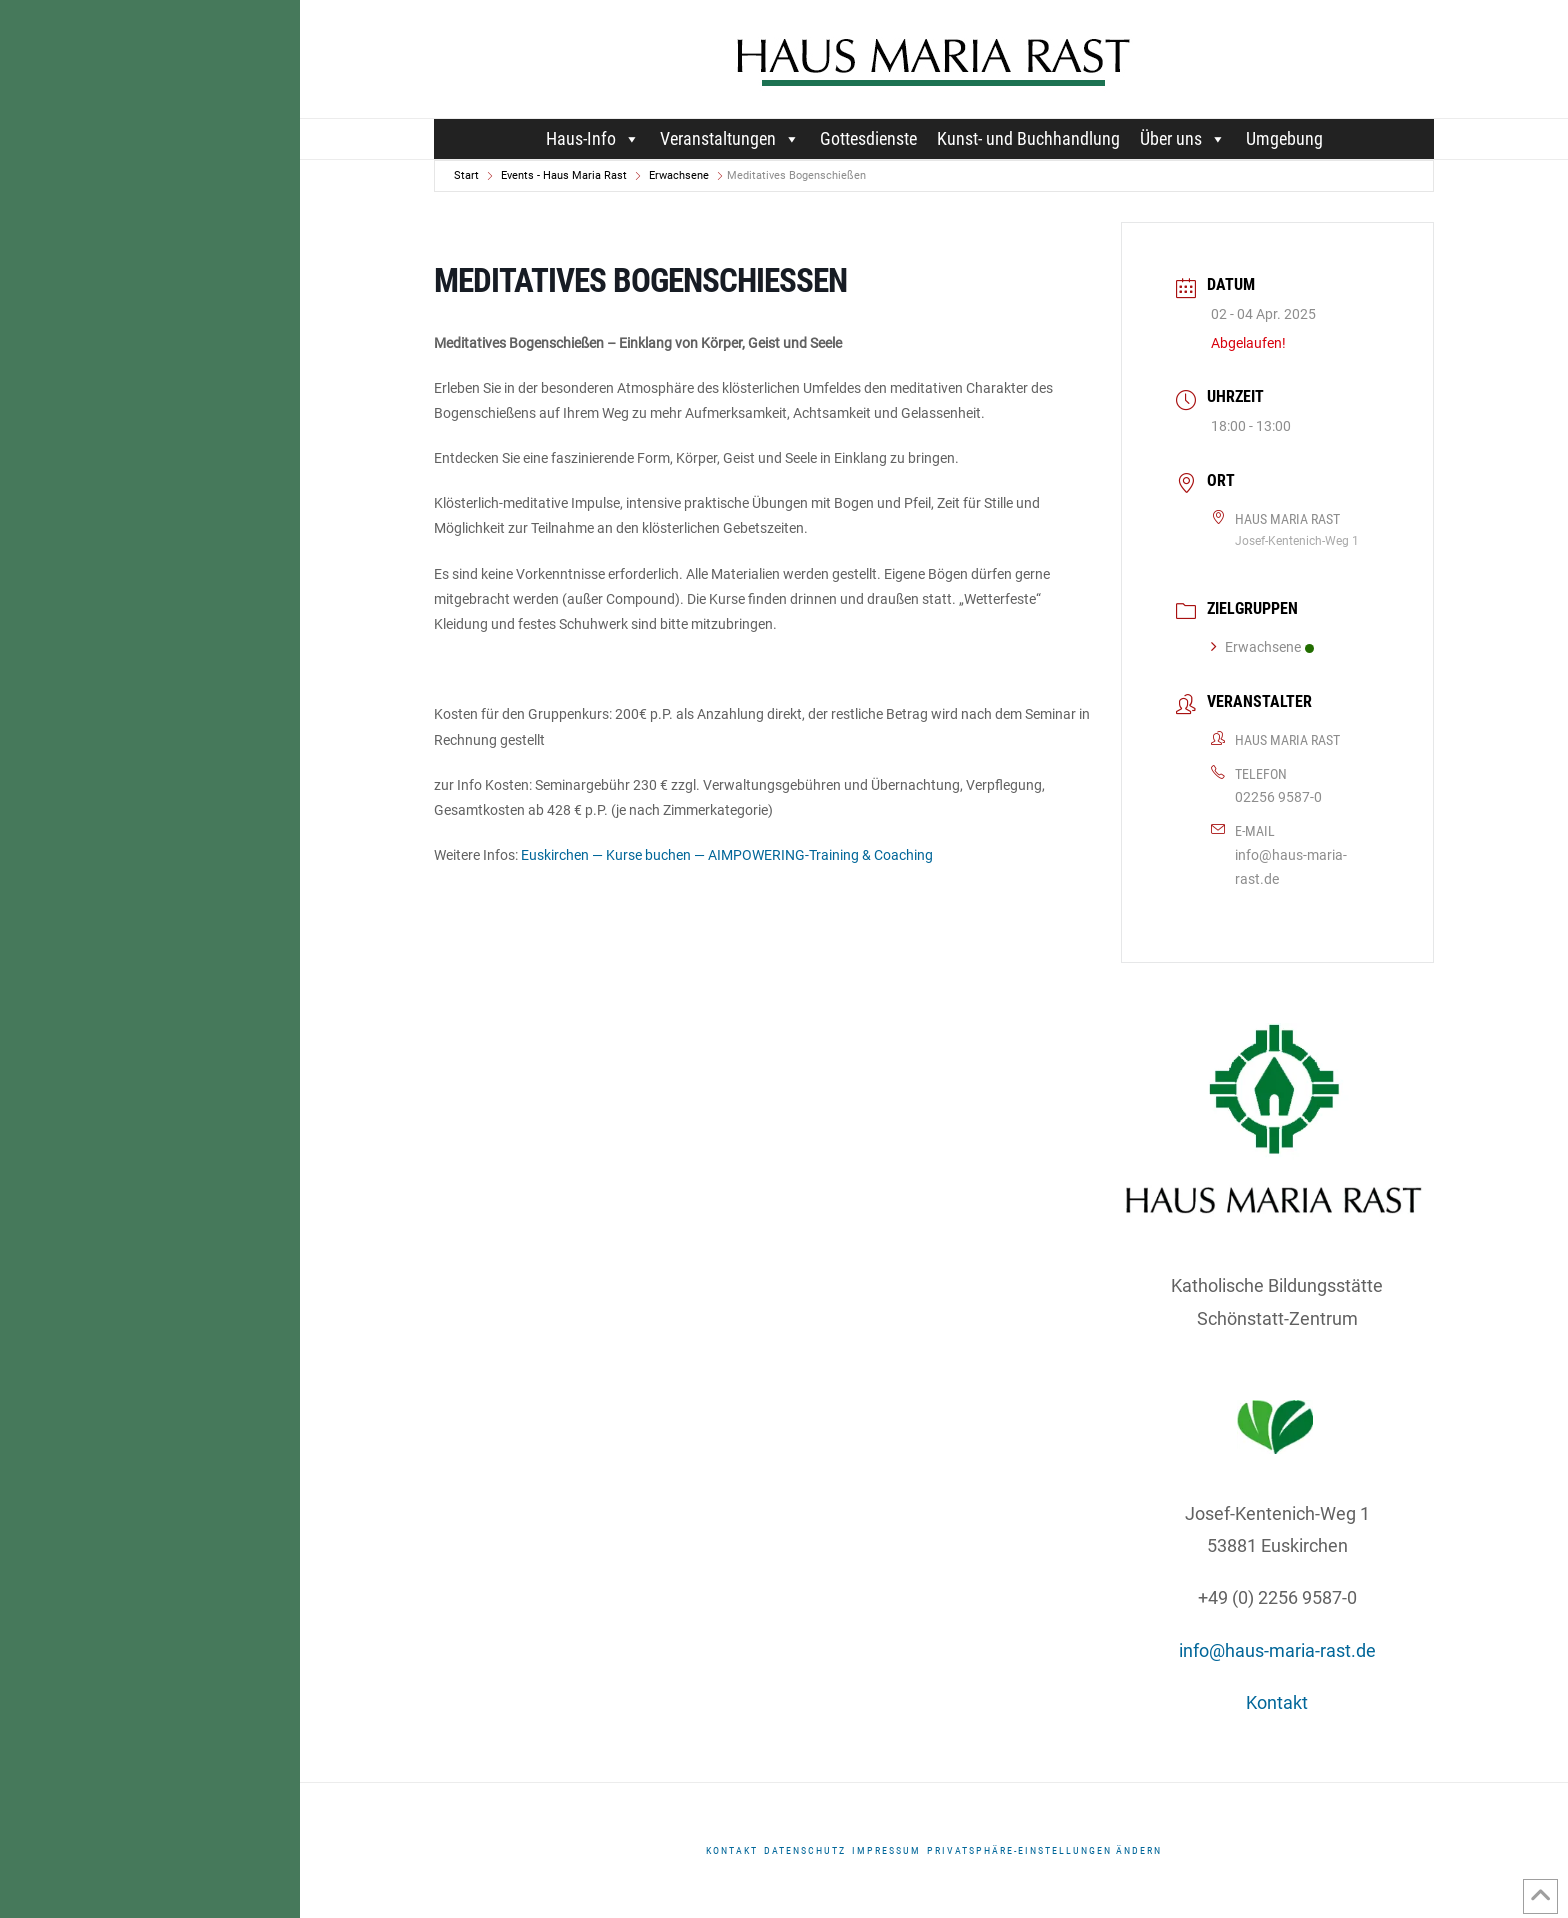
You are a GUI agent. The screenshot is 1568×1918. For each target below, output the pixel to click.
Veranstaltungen (730, 138)
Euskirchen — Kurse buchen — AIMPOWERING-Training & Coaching (727, 855)
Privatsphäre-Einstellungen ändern (1044, 1850)
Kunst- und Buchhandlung (1028, 138)
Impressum (886, 1850)
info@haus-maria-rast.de (1291, 867)
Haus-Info (593, 138)
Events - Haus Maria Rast (564, 175)
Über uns (1183, 138)
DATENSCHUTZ (805, 1850)
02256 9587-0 (1278, 797)
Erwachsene (679, 175)
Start (466, 175)
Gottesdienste (868, 138)
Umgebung (1284, 138)
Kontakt (1277, 1702)
